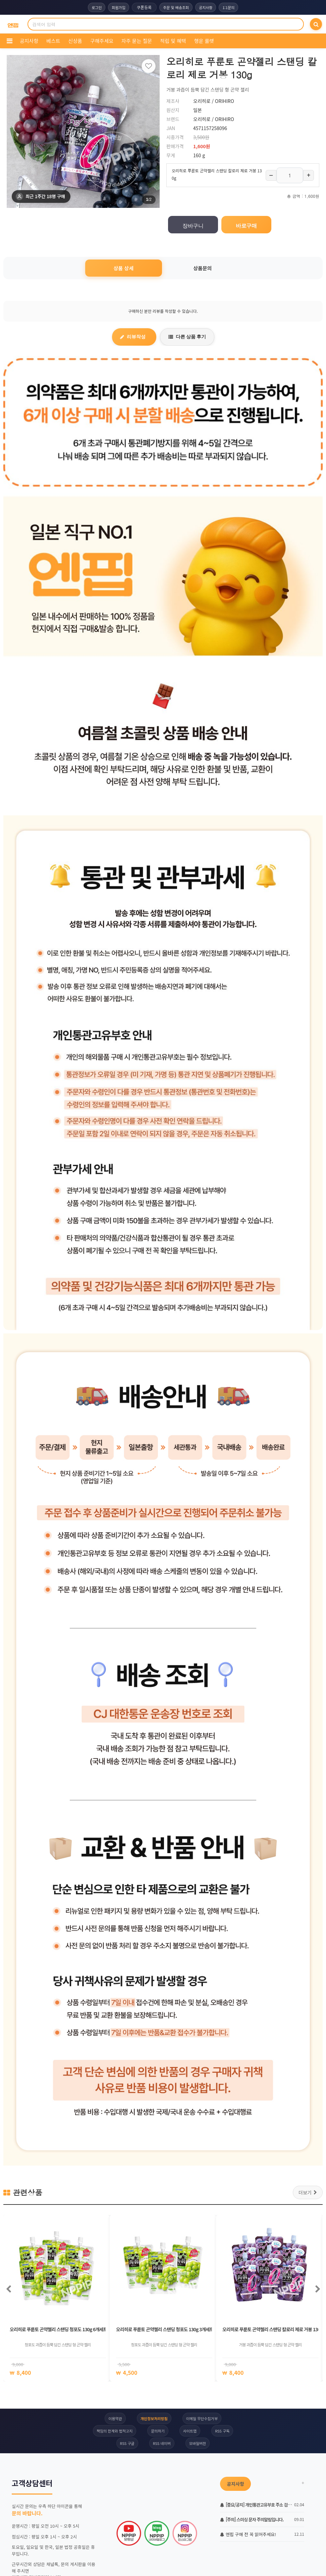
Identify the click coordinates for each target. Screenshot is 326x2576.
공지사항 (205, 7)
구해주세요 (101, 40)
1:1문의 (228, 7)
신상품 (75, 40)
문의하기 (157, 2431)
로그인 (97, 7)
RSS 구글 (127, 2443)
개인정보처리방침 (154, 2418)
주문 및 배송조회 (176, 7)
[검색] (316, 24)
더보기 (307, 2192)
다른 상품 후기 (187, 336)
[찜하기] (149, 66)
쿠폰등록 (144, 7)
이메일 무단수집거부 (202, 2418)
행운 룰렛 (204, 40)
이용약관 (115, 2418)
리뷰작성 (133, 336)
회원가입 (118, 7)
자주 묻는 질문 (136, 40)
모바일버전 (197, 2443)
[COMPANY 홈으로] (13, 24)
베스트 (53, 40)
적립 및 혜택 (173, 40)
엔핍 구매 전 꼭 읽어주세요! (248, 2534)
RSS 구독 (222, 2431)
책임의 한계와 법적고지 (114, 2431)
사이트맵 (190, 2431)
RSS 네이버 (162, 2443)
